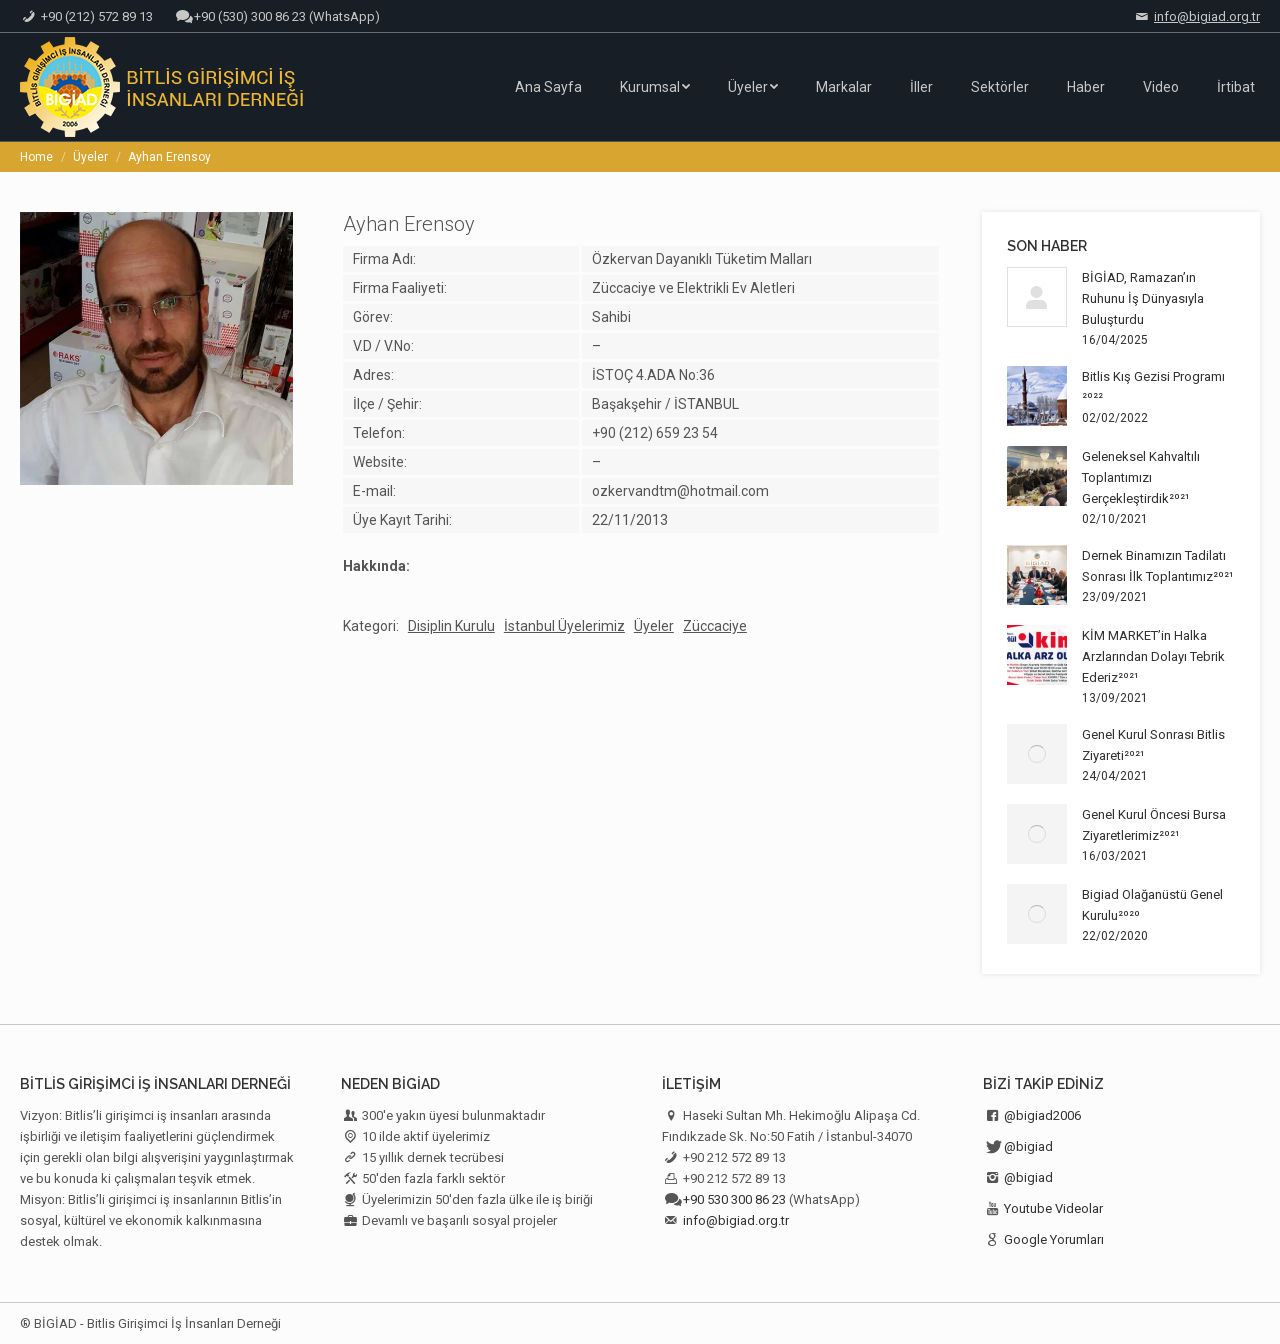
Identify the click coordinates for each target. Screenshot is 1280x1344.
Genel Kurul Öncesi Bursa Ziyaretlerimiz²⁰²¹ (1154, 825)
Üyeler (654, 626)
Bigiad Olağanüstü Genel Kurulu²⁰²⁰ (1152, 905)
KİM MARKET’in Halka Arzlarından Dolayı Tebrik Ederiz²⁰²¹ (1153, 656)
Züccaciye (715, 626)
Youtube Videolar (1053, 1208)
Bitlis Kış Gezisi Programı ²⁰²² (1153, 387)
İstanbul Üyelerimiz (564, 626)
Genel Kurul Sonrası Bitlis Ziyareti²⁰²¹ (1153, 745)
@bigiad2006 (1042, 1115)
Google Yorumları (1054, 1239)
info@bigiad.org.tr (1207, 16)
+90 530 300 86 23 (734, 1199)
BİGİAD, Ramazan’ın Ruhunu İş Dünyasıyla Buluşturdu (1143, 298)
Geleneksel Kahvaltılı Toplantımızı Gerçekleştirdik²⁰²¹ (1141, 477)
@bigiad (1028, 1146)
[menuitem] (548, 87)
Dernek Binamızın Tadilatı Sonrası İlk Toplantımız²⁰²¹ (1158, 566)
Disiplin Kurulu (451, 626)
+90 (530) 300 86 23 (250, 16)
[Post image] (1037, 297)
